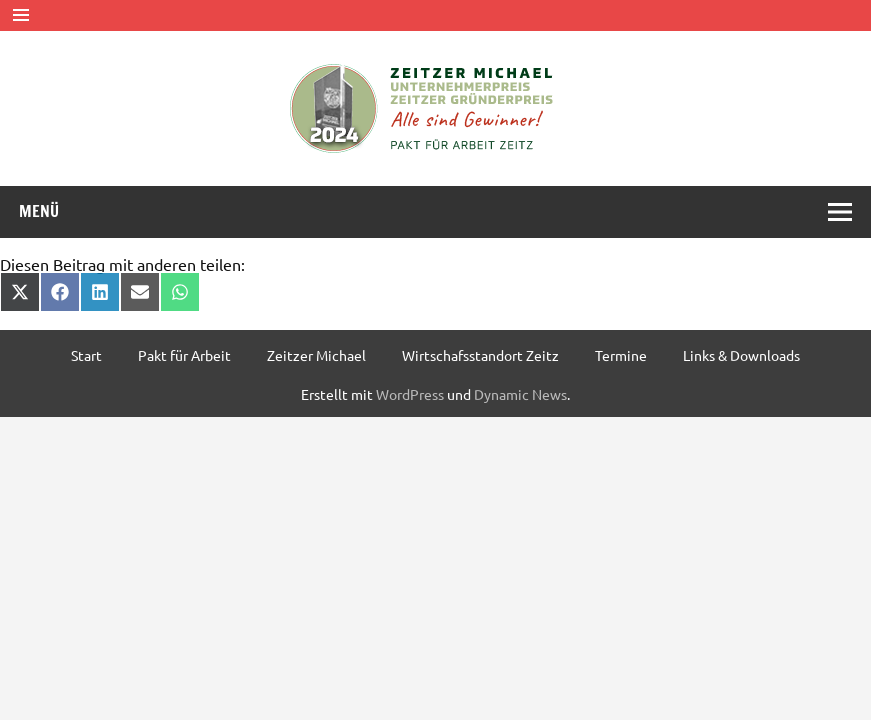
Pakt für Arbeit (184, 355)
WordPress (410, 394)
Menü (39, 211)
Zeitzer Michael (316, 355)
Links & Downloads (741, 355)
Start (86, 355)
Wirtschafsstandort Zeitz (480, 355)
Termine (621, 355)
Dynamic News (520, 394)
